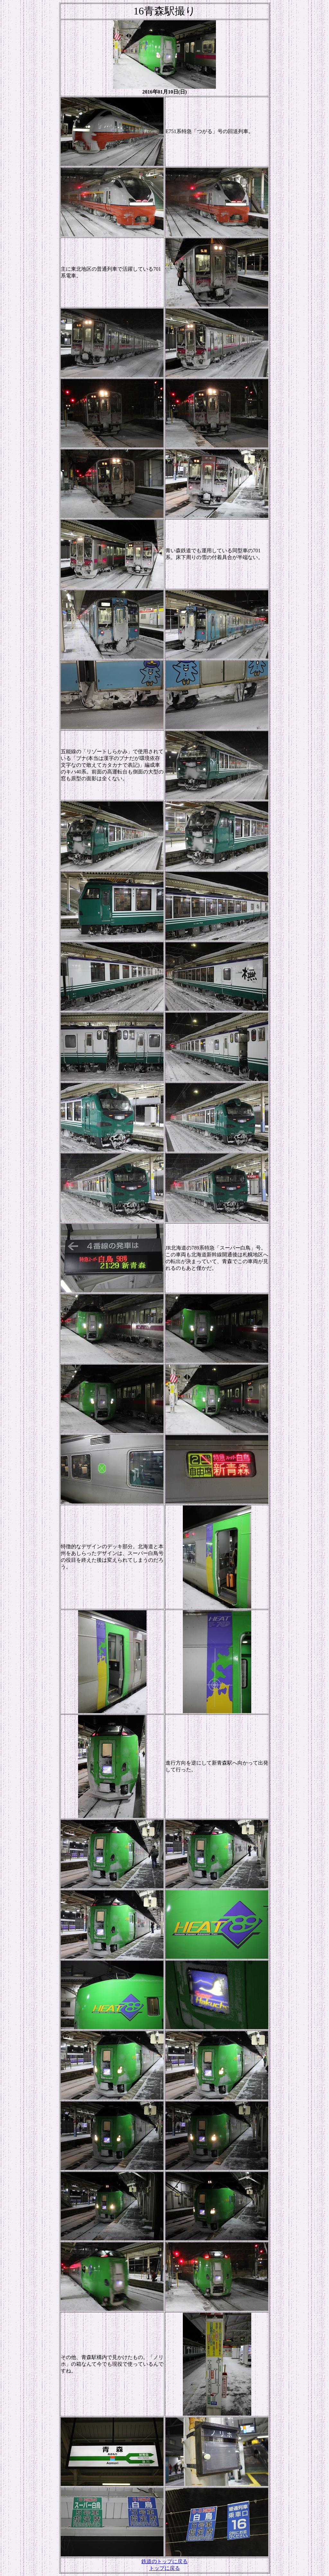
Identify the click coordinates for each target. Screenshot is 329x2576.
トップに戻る (164, 2568)
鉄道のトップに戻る (164, 2561)
